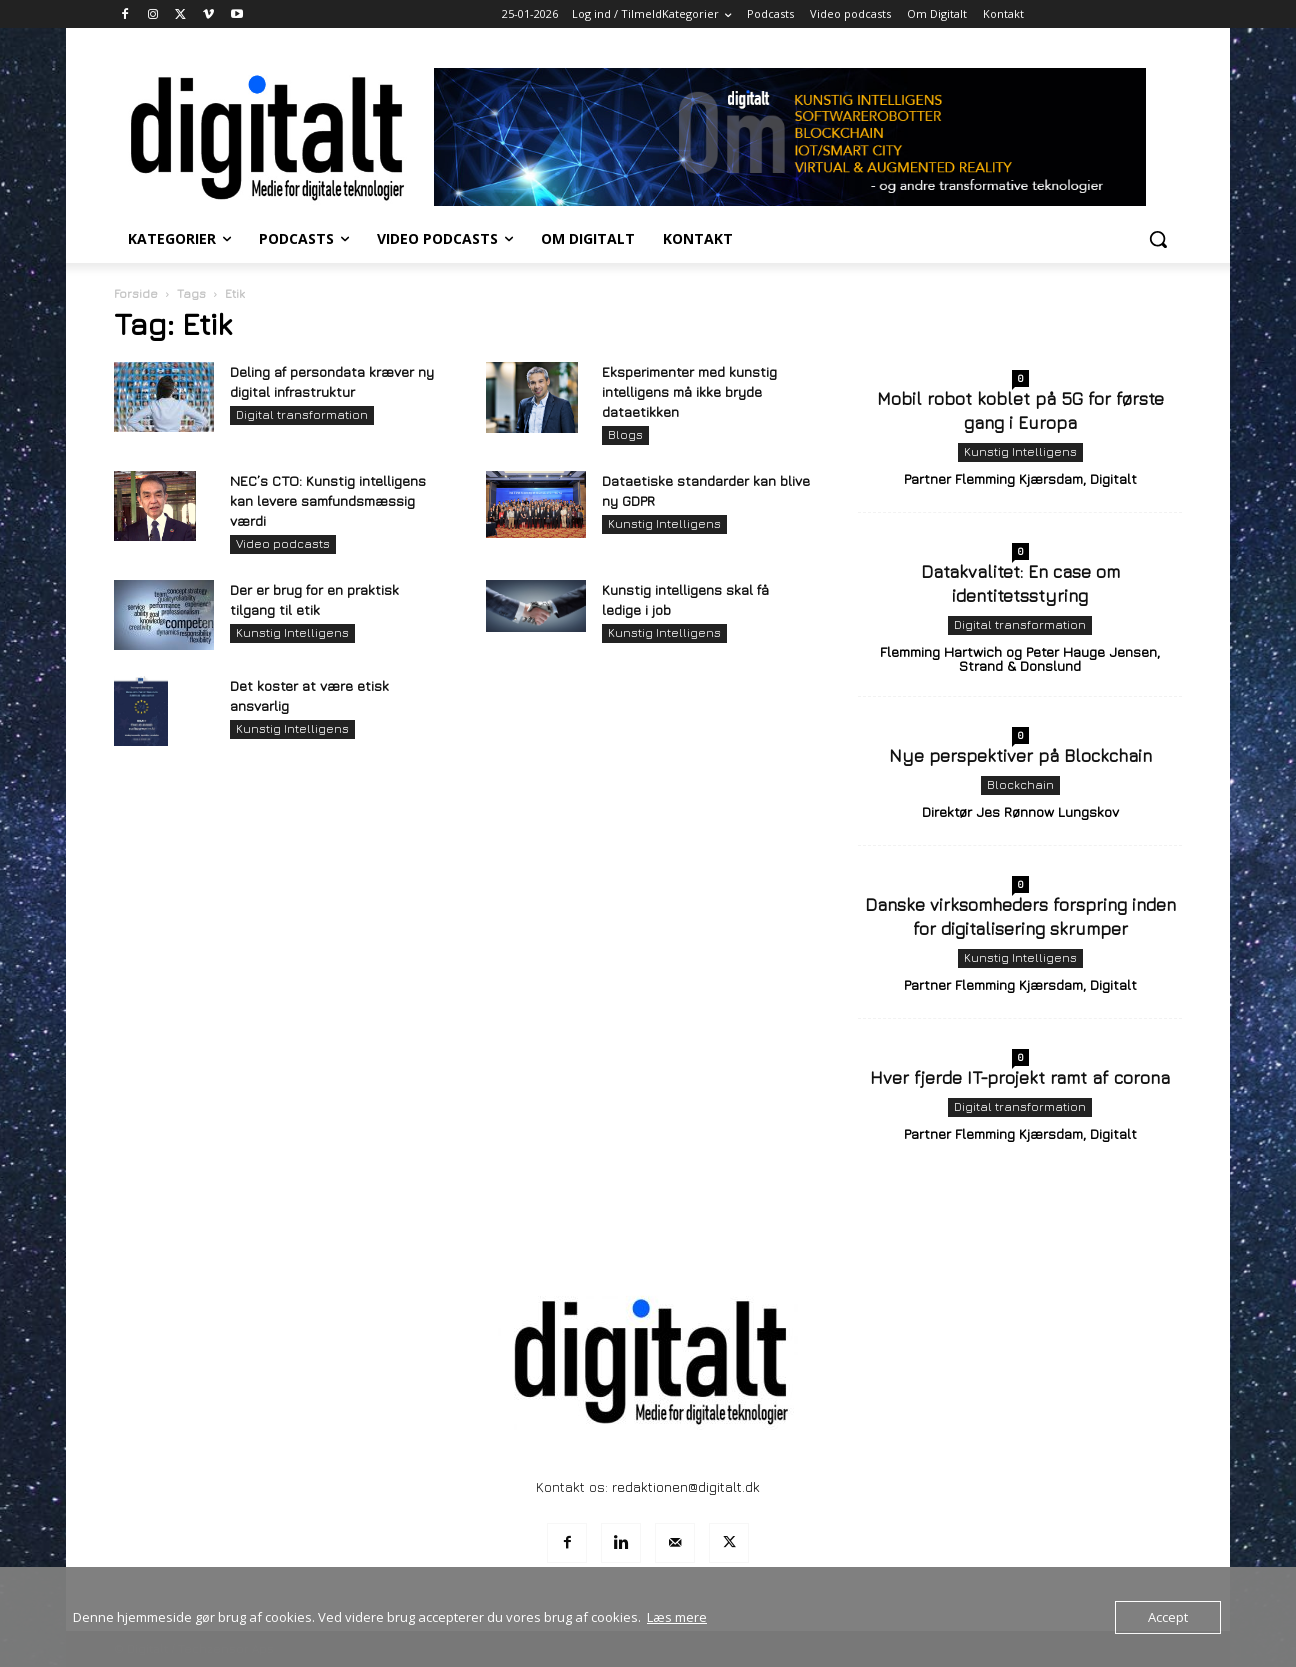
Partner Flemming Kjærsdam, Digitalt (1020, 478)
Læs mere (677, 1617)
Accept (1168, 1617)
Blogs (625, 434)
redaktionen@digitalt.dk (686, 1486)
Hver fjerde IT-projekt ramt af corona (1020, 1078)
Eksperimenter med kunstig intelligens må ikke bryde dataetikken (689, 391)
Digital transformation (302, 414)
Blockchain (1020, 784)
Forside (136, 293)
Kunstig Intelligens (664, 523)
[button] (1158, 239)
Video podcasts (283, 543)
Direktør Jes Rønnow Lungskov (1020, 811)
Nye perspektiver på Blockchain (1020, 756)
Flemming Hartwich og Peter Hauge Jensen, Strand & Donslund (1020, 658)
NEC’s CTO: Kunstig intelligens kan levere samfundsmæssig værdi (328, 500)
